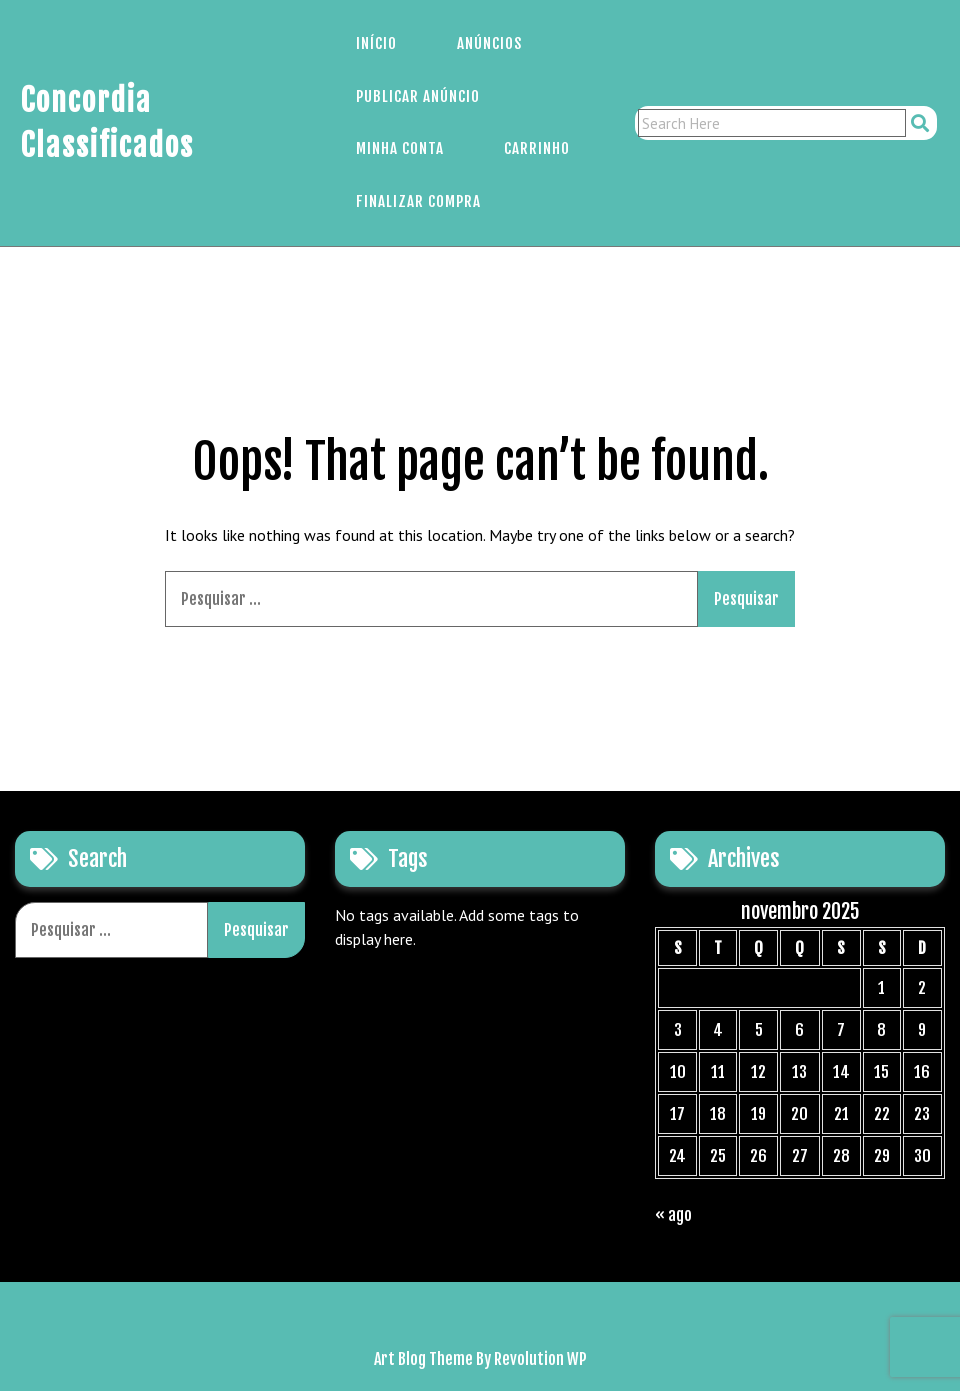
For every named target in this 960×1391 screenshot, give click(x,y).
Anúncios (489, 43)
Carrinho (537, 148)
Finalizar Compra (418, 201)
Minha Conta (400, 148)
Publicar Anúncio (418, 96)
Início (376, 43)
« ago (673, 1215)
